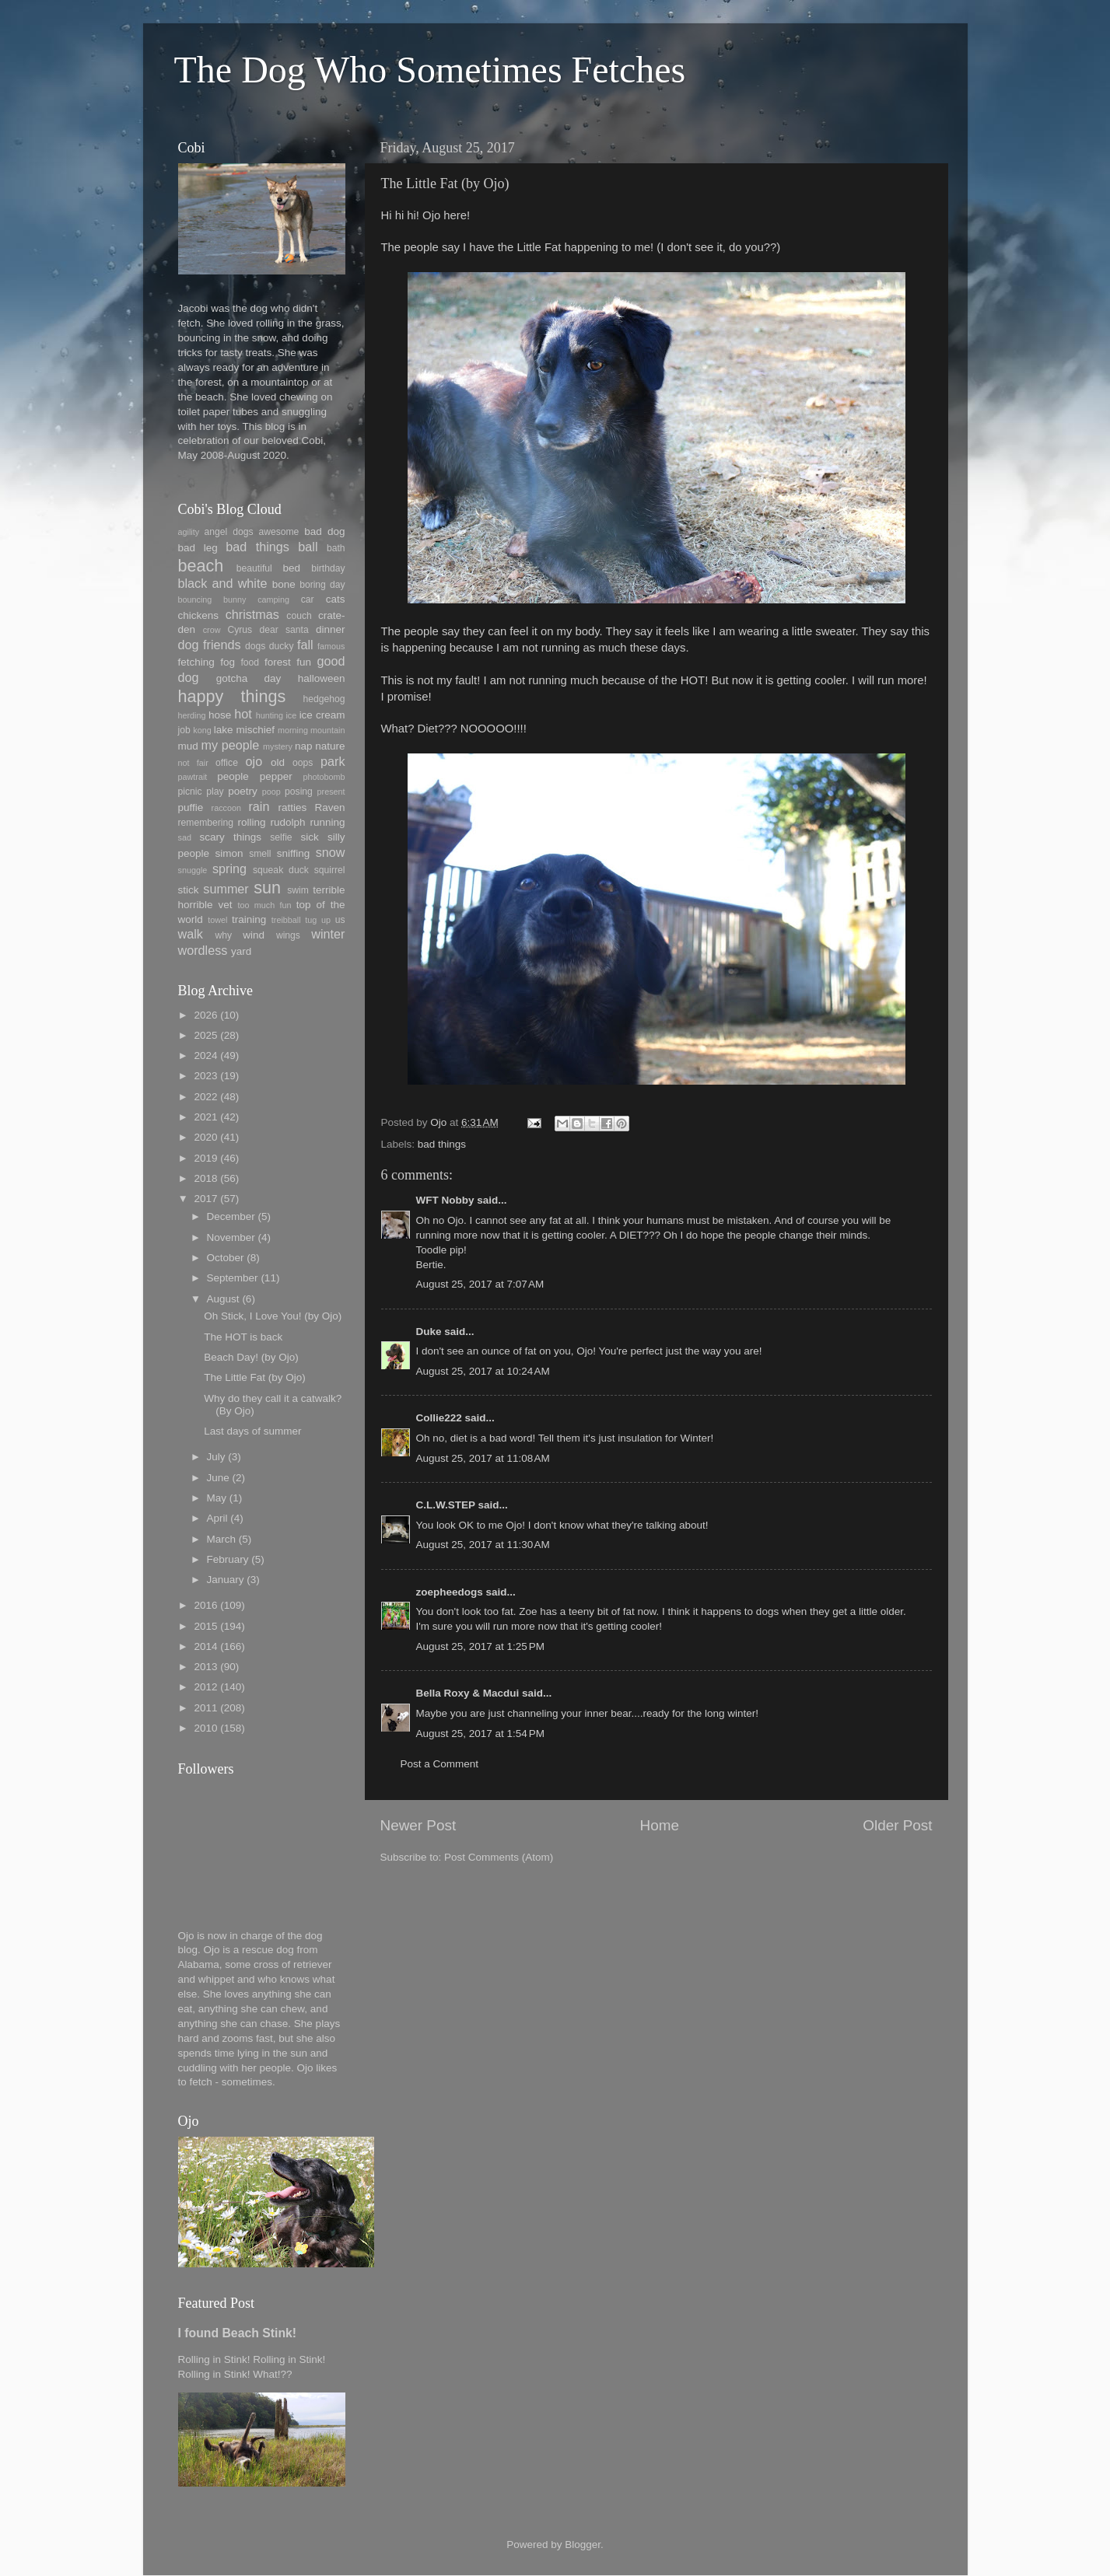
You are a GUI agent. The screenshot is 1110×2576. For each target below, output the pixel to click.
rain (258, 806)
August (223, 1299)
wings (288, 935)
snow (330, 852)
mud (188, 746)
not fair (193, 762)
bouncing (195, 599)
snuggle (193, 870)
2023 (205, 1076)
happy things (232, 696)
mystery (277, 746)
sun (267, 887)
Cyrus (239, 629)
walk (190, 934)
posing (299, 791)
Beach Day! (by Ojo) (251, 1357)
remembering (206, 822)
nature (330, 746)
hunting (269, 715)
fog (227, 662)
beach (201, 565)
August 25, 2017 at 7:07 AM (480, 1284)
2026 (205, 1015)
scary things (230, 837)
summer (225, 889)
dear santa (283, 629)
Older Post (897, 1825)
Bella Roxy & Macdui (468, 1693)
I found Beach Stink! (237, 2333)
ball (307, 547)
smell (260, 853)
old (278, 762)
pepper (276, 776)
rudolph (288, 822)
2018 (205, 1178)
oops (302, 762)
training (249, 919)
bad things (442, 1144)
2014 (205, 1646)
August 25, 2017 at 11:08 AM (483, 1458)
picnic (190, 791)
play (214, 791)
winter (328, 934)
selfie (281, 837)
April (217, 1518)
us (340, 919)
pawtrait (193, 776)
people (233, 776)
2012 (205, 1687)
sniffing (293, 853)
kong (202, 730)
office (226, 762)
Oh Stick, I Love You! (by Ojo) (272, 1316)
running (327, 822)
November (231, 1237)
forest (277, 662)
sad (184, 837)
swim (298, 890)
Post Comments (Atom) (498, 1857)
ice (290, 715)
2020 (205, 1137)
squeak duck (281, 870)
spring (229, 869)
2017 (205, 1198)
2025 (205, 1035)
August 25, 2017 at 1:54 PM (480, 1733)
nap (304, 746)
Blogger (583, 2544)
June (218, 1478)
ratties (292, 807)
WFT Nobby (445, 1200)
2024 (205, 1055)
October (225, 1258)
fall (305, 645)
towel (217, 919)
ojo (254, 761)
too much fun (265, 905)
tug (311, 919)
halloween (321, 678)
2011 (205, 1708)
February (228, 1559)
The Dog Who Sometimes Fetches (430, 69)
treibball (286, 919)
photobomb (324, 776)
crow (212, 629)
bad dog (324, 531)
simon (229, 853)
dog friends (209, 645)
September (232, 1278)
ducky (281, 646)
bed (292, 568)
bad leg (198, 548)
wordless (203, 950)
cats (335, 599)
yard (241, 951)
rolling (252, 822)
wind (253, 935)
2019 (205, 1158)
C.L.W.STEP (445, 1505)
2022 (205, 1097)
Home (659, 1825)
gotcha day (249, 678)
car (307, 599)
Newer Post (418, 1825)
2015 (205, 1626)
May (217, 1498)
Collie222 (439, 1418)
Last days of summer (252, 1431)
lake (223, 730)
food (249, 662)
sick (309, 837)
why (223, 935)
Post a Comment (440, 1764)
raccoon (226, 808)
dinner (330, 629)
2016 (205, 1605)
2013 (205, 1666)
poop (271, 791)
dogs (255, 646)
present (331, 791)
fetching (196, 662)
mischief (255, 730)
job (184, 730)
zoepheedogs (449, 1592)
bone (284, 584)
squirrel (329, 870)
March (221, 1539)
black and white (223, 583)
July (216, 1457)
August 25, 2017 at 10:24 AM (483, 1371)
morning (293, 730)
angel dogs (229, 531)
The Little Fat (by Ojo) (255, 1377)
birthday (328, 568)
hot (243, 714)
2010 (205, 1728)
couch (298, 615)
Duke (429, 1331)
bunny (234, 599)
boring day (322, 584)
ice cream (322, 715)
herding (192, 715)
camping (273, 599)
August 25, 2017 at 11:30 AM (483, 1544)
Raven (329, 807)
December (231, 1216)
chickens (198, 615)
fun (303, 662)
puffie (191, 807)
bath (336, 548)
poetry (242, 791)
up (326, 919)
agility (189, 532)
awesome (278, 531)
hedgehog (324, 699)
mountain (327, 730)
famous (331, 646)
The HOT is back (243, 1337)
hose (219, 715)
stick (188, 890)
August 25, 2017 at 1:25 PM (480, 1646)
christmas (252, 614)
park (332, 761)
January (225, 1579)
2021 (205, 1117)
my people (230, 745)
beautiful (254, 568)
